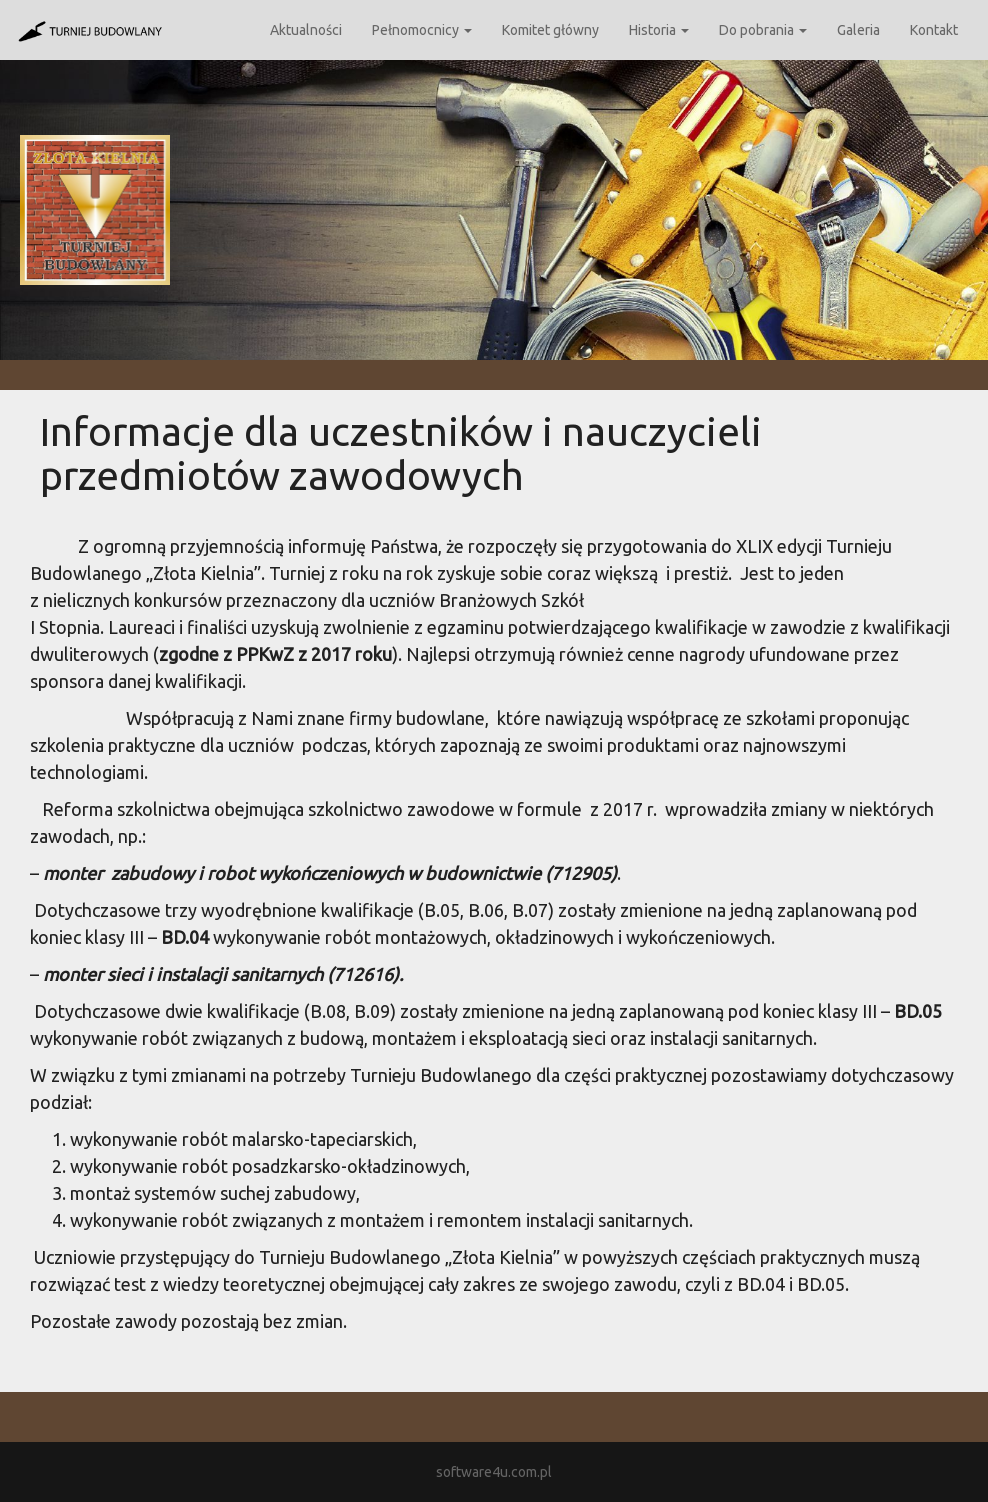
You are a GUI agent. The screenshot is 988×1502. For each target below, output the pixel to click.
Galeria (858, 30)
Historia (659, 30)
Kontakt (934, 30)
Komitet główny (550, 30)
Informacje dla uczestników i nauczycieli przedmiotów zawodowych (401, 453)
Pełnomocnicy (422, 30)
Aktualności (306, 30)
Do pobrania (763, 30)
